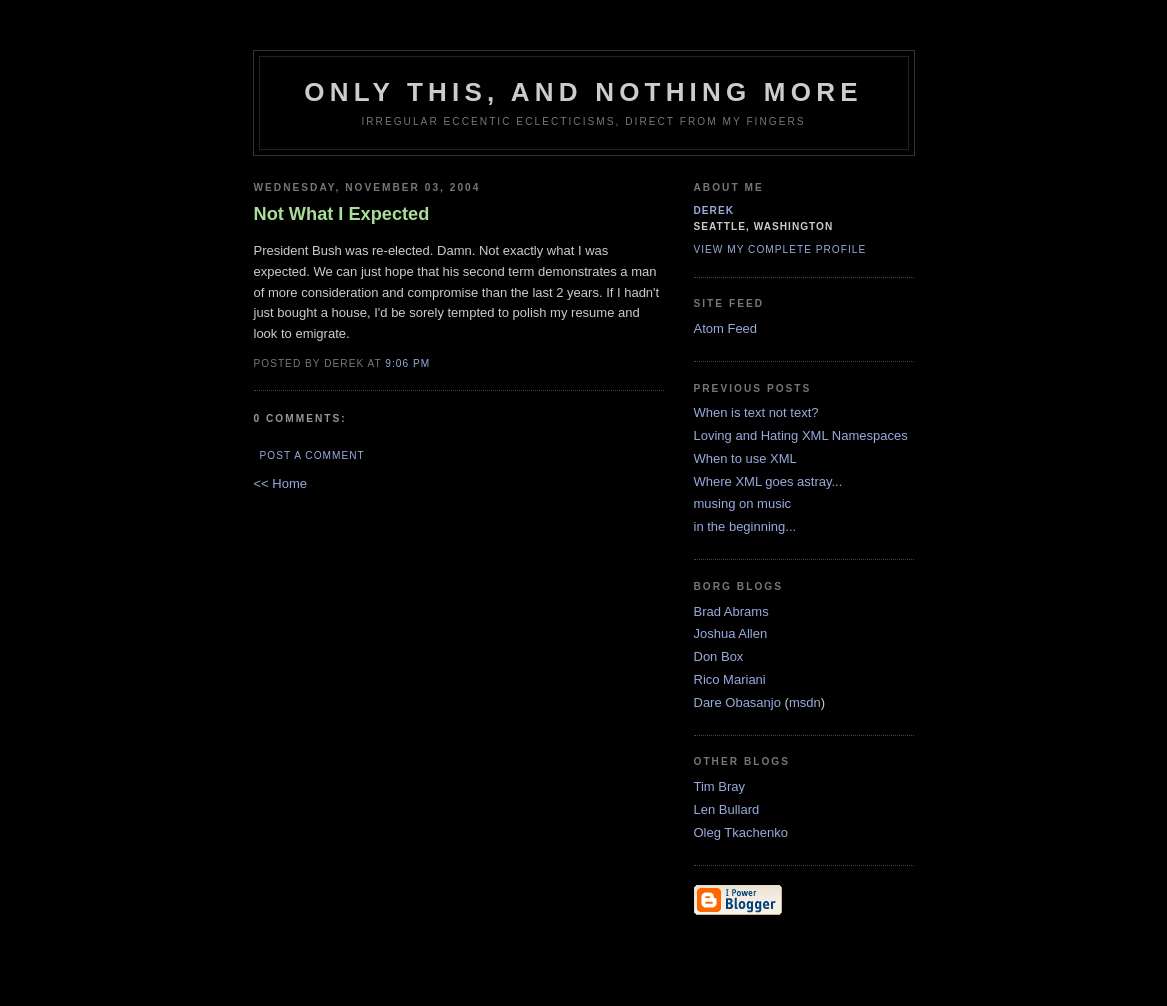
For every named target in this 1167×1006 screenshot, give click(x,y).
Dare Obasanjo (737, 702)
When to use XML (745, 458)
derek (714, 210)
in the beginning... (745, 526)
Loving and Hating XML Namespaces (801, 435)
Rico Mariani (730, 679)
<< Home (280, 483)
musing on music (743, 503)
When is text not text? (756, 412)
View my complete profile (780, 249)
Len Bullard (727, 809)
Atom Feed (726, 328)
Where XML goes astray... (768, 481)
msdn (805, 702)
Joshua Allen (731, 633)
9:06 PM (407, 363)
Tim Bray (720, 786)
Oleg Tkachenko (741, 832)
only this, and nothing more (583, 92)
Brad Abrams (731, 611)
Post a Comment (312, 455)
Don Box (719, 656)
